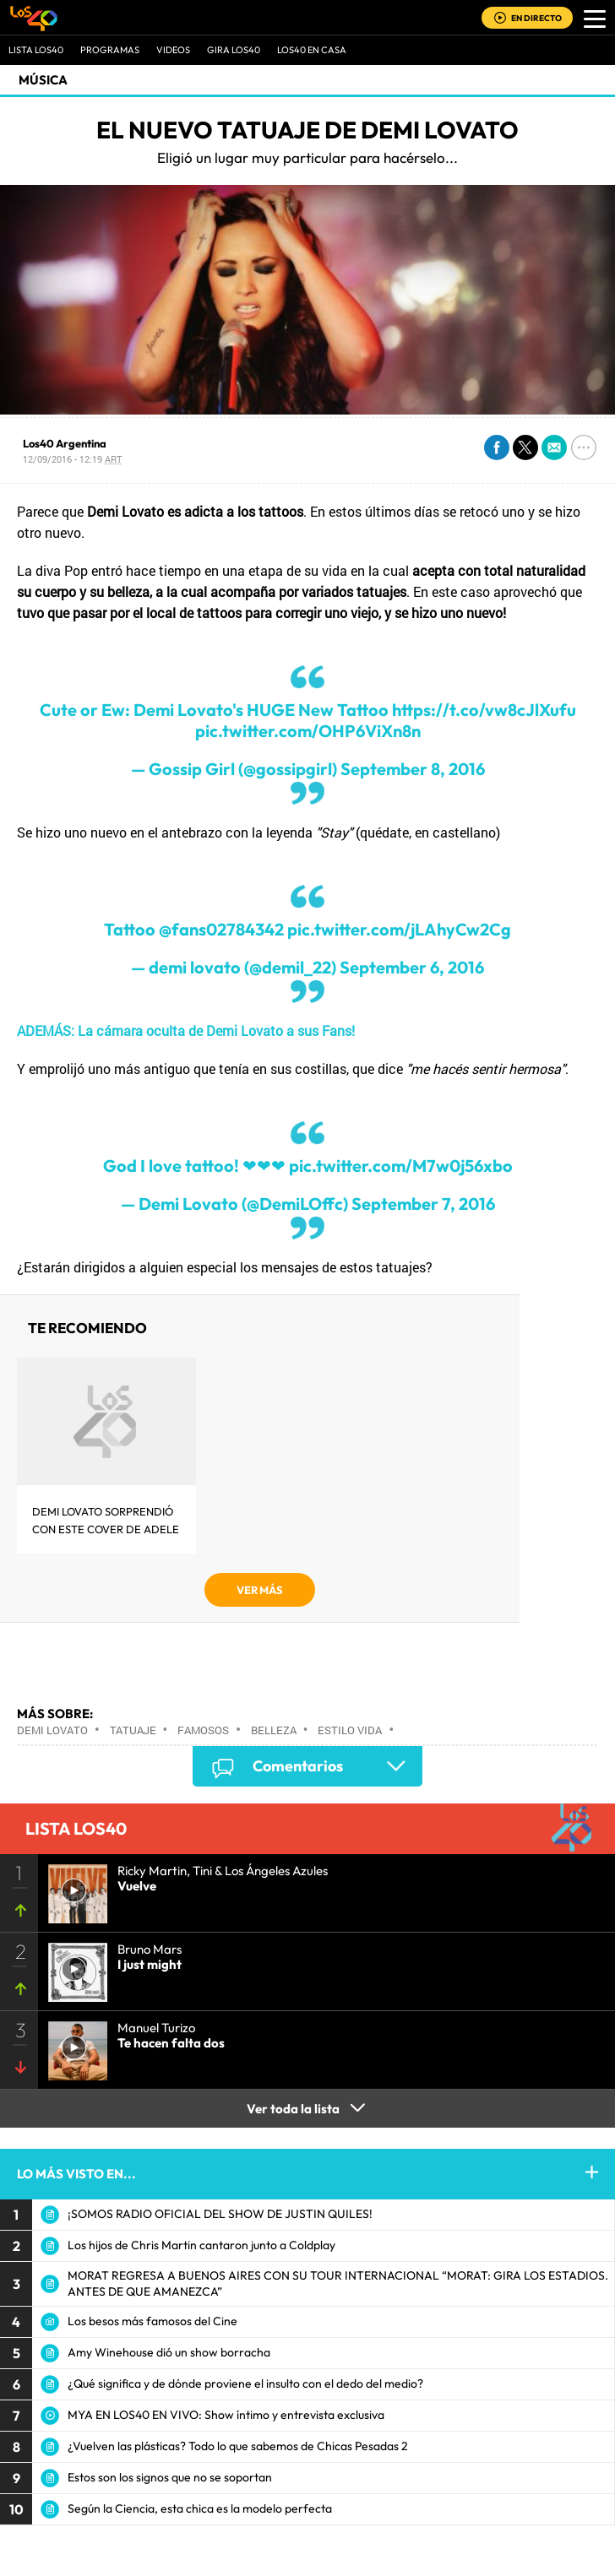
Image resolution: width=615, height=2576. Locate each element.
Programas (109, 50)
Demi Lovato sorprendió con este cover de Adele (105, 1520)
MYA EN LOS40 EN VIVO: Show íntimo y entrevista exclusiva (226, 2414)
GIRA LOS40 (233, 50)
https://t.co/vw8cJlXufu (484, 709)
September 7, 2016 (423, 1203)
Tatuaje (133, 1730)
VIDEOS (173, 50)
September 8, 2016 (412, 768)
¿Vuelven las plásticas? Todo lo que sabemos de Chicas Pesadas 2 (238, 2446)
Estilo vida (350, 1730)
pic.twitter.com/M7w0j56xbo (401, 1165)
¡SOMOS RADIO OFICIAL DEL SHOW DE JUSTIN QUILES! (220, 2213)
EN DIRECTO (536, 18)
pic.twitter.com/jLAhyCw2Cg (399, 929)
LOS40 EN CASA (311, 50)
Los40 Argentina (64, 443)
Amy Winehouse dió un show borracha (169, 2352)
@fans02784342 (221, 929)
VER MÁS (260, 1590)
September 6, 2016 (412, 967)
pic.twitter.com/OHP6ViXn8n (308, 730)
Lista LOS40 (35, 50)
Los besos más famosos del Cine (152, 2321)
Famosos (203, 1730)
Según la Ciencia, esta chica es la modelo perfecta (200, 2508)
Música (43, 80)
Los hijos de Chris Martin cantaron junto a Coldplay (201, 2245)
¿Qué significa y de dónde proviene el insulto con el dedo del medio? (245, 2383)
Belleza (274, 1730)
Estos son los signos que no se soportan (170, 2477)
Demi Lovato (52, 1730)
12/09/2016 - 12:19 (72, 459)
